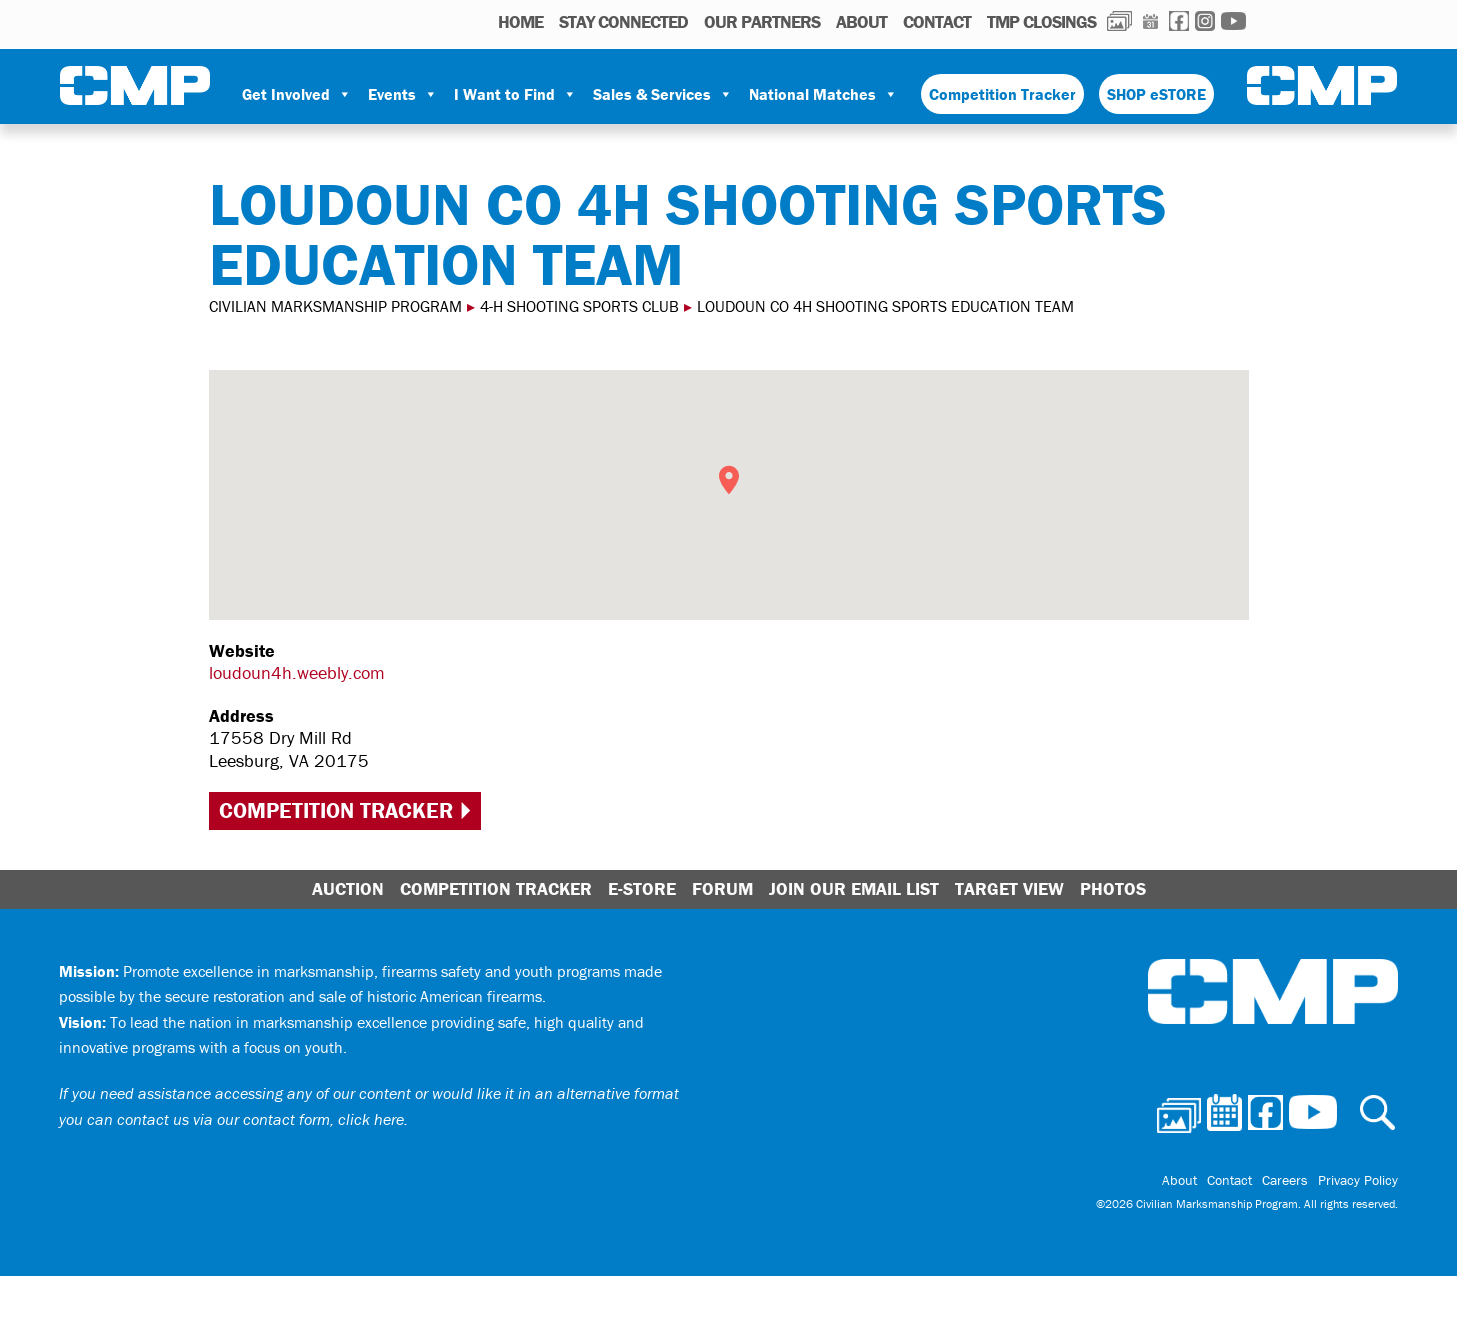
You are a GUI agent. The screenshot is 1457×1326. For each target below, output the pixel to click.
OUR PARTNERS (762, 21)
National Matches (823, 94)
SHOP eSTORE (1156, 94)
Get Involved (297, 94)
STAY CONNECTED (623, 21)
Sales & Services (663, 94)
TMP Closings (1041, 21)
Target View (1009, 888)
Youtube (1233, 21)
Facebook (1179, 21)
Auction (348, 888)
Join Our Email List (854, 888)
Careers (1285, 1180)
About (861, 21)
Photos (1119, 21)
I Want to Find (515, 94)
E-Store (642, 888)
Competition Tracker (1002, 94)
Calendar (1150, 21)
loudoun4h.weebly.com (297, 672)
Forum (722, 888)
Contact (937, 21)
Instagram (1205, 21)
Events (403, 94)
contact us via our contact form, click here (260, 1119)
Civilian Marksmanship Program (135, 86)
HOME (520, 21)
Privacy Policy (1358, 1180)
